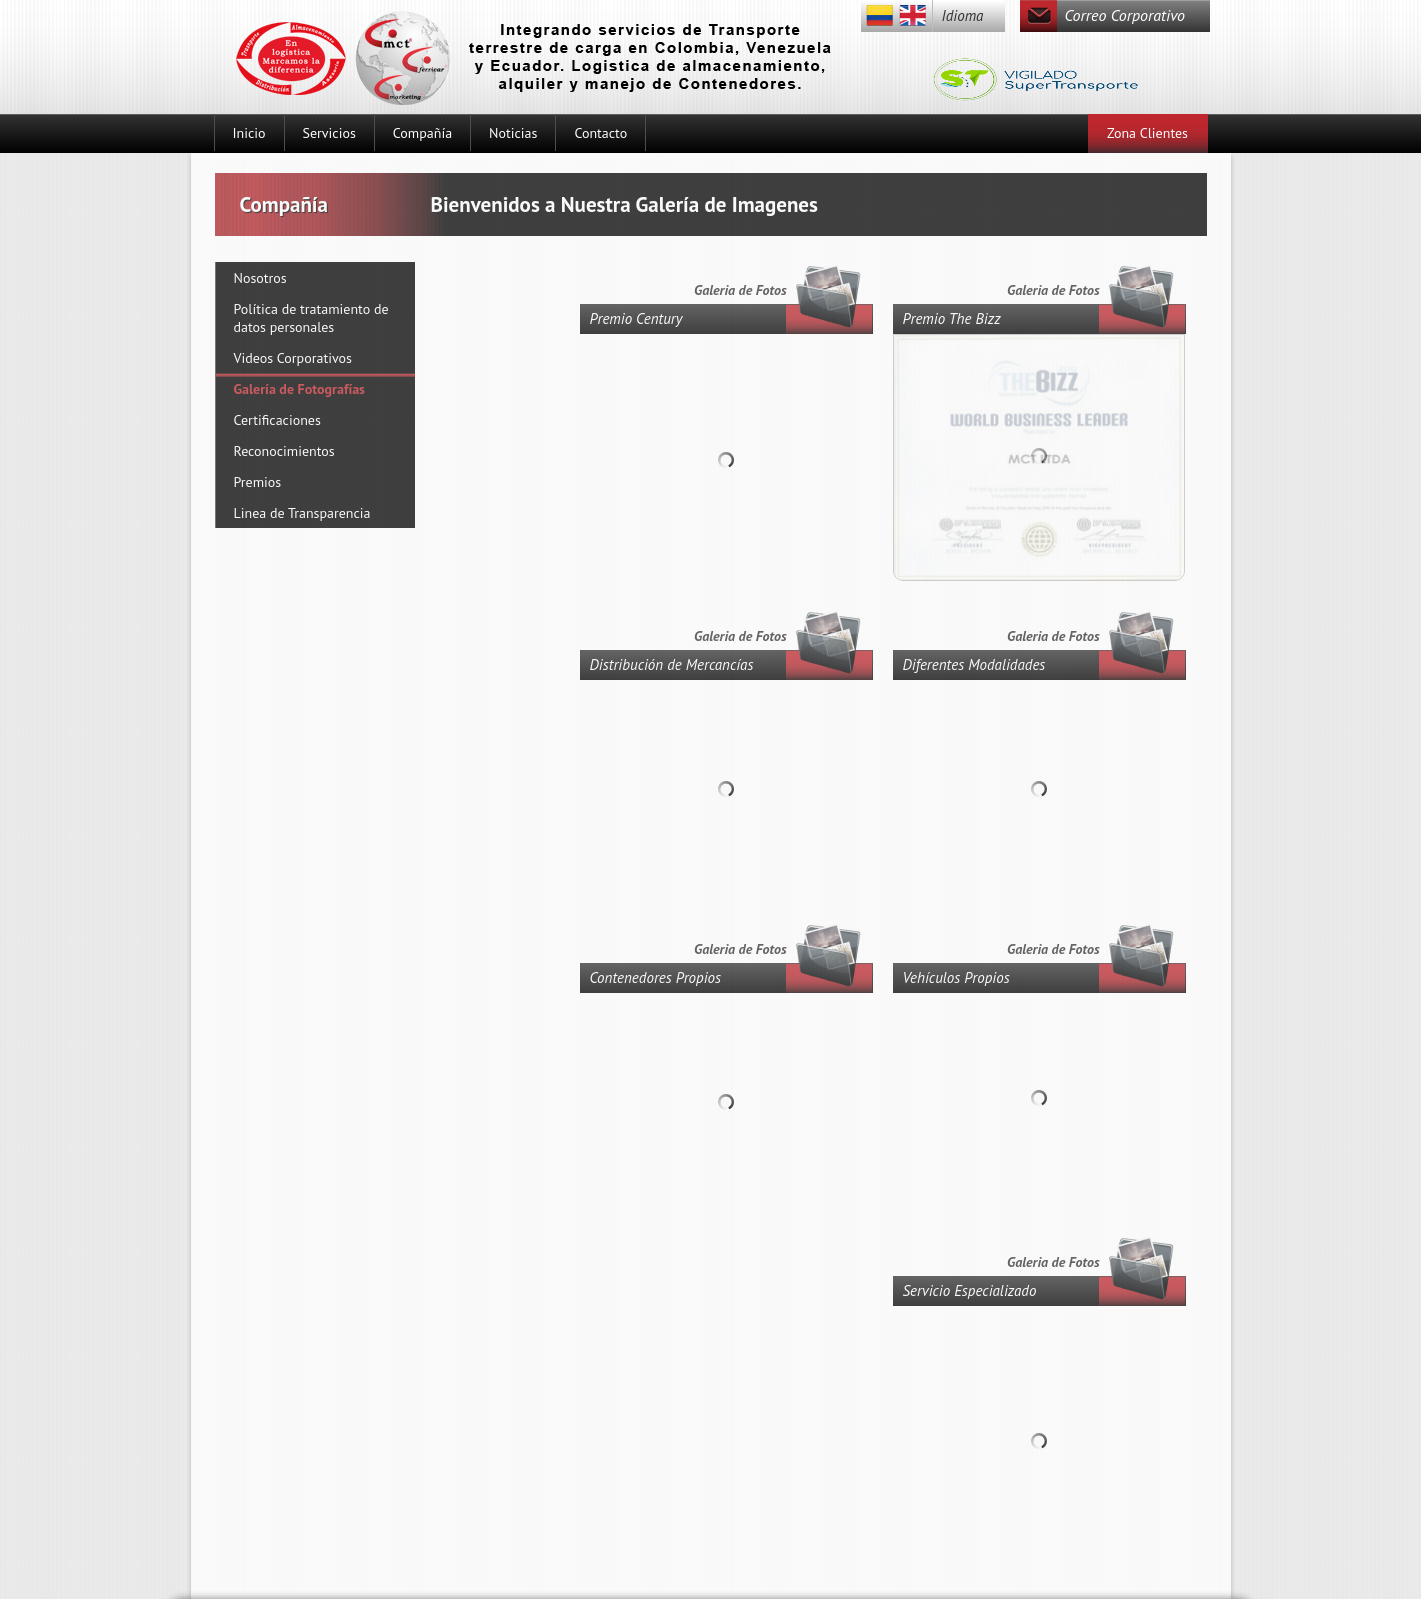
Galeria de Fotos (1053, 290)
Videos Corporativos (293, 358)
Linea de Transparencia (302, 513)
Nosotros (260, 278)
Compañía (422, 133)
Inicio (249, 133)
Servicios (329, 133)
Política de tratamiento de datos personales (311, 318)
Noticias (513, 133)
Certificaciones (277, 420)
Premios (258, 482)
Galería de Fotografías (300, 389)
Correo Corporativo (1125, 15)
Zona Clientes (1147, 133)
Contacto (600, 133)
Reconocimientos (284, 451)
